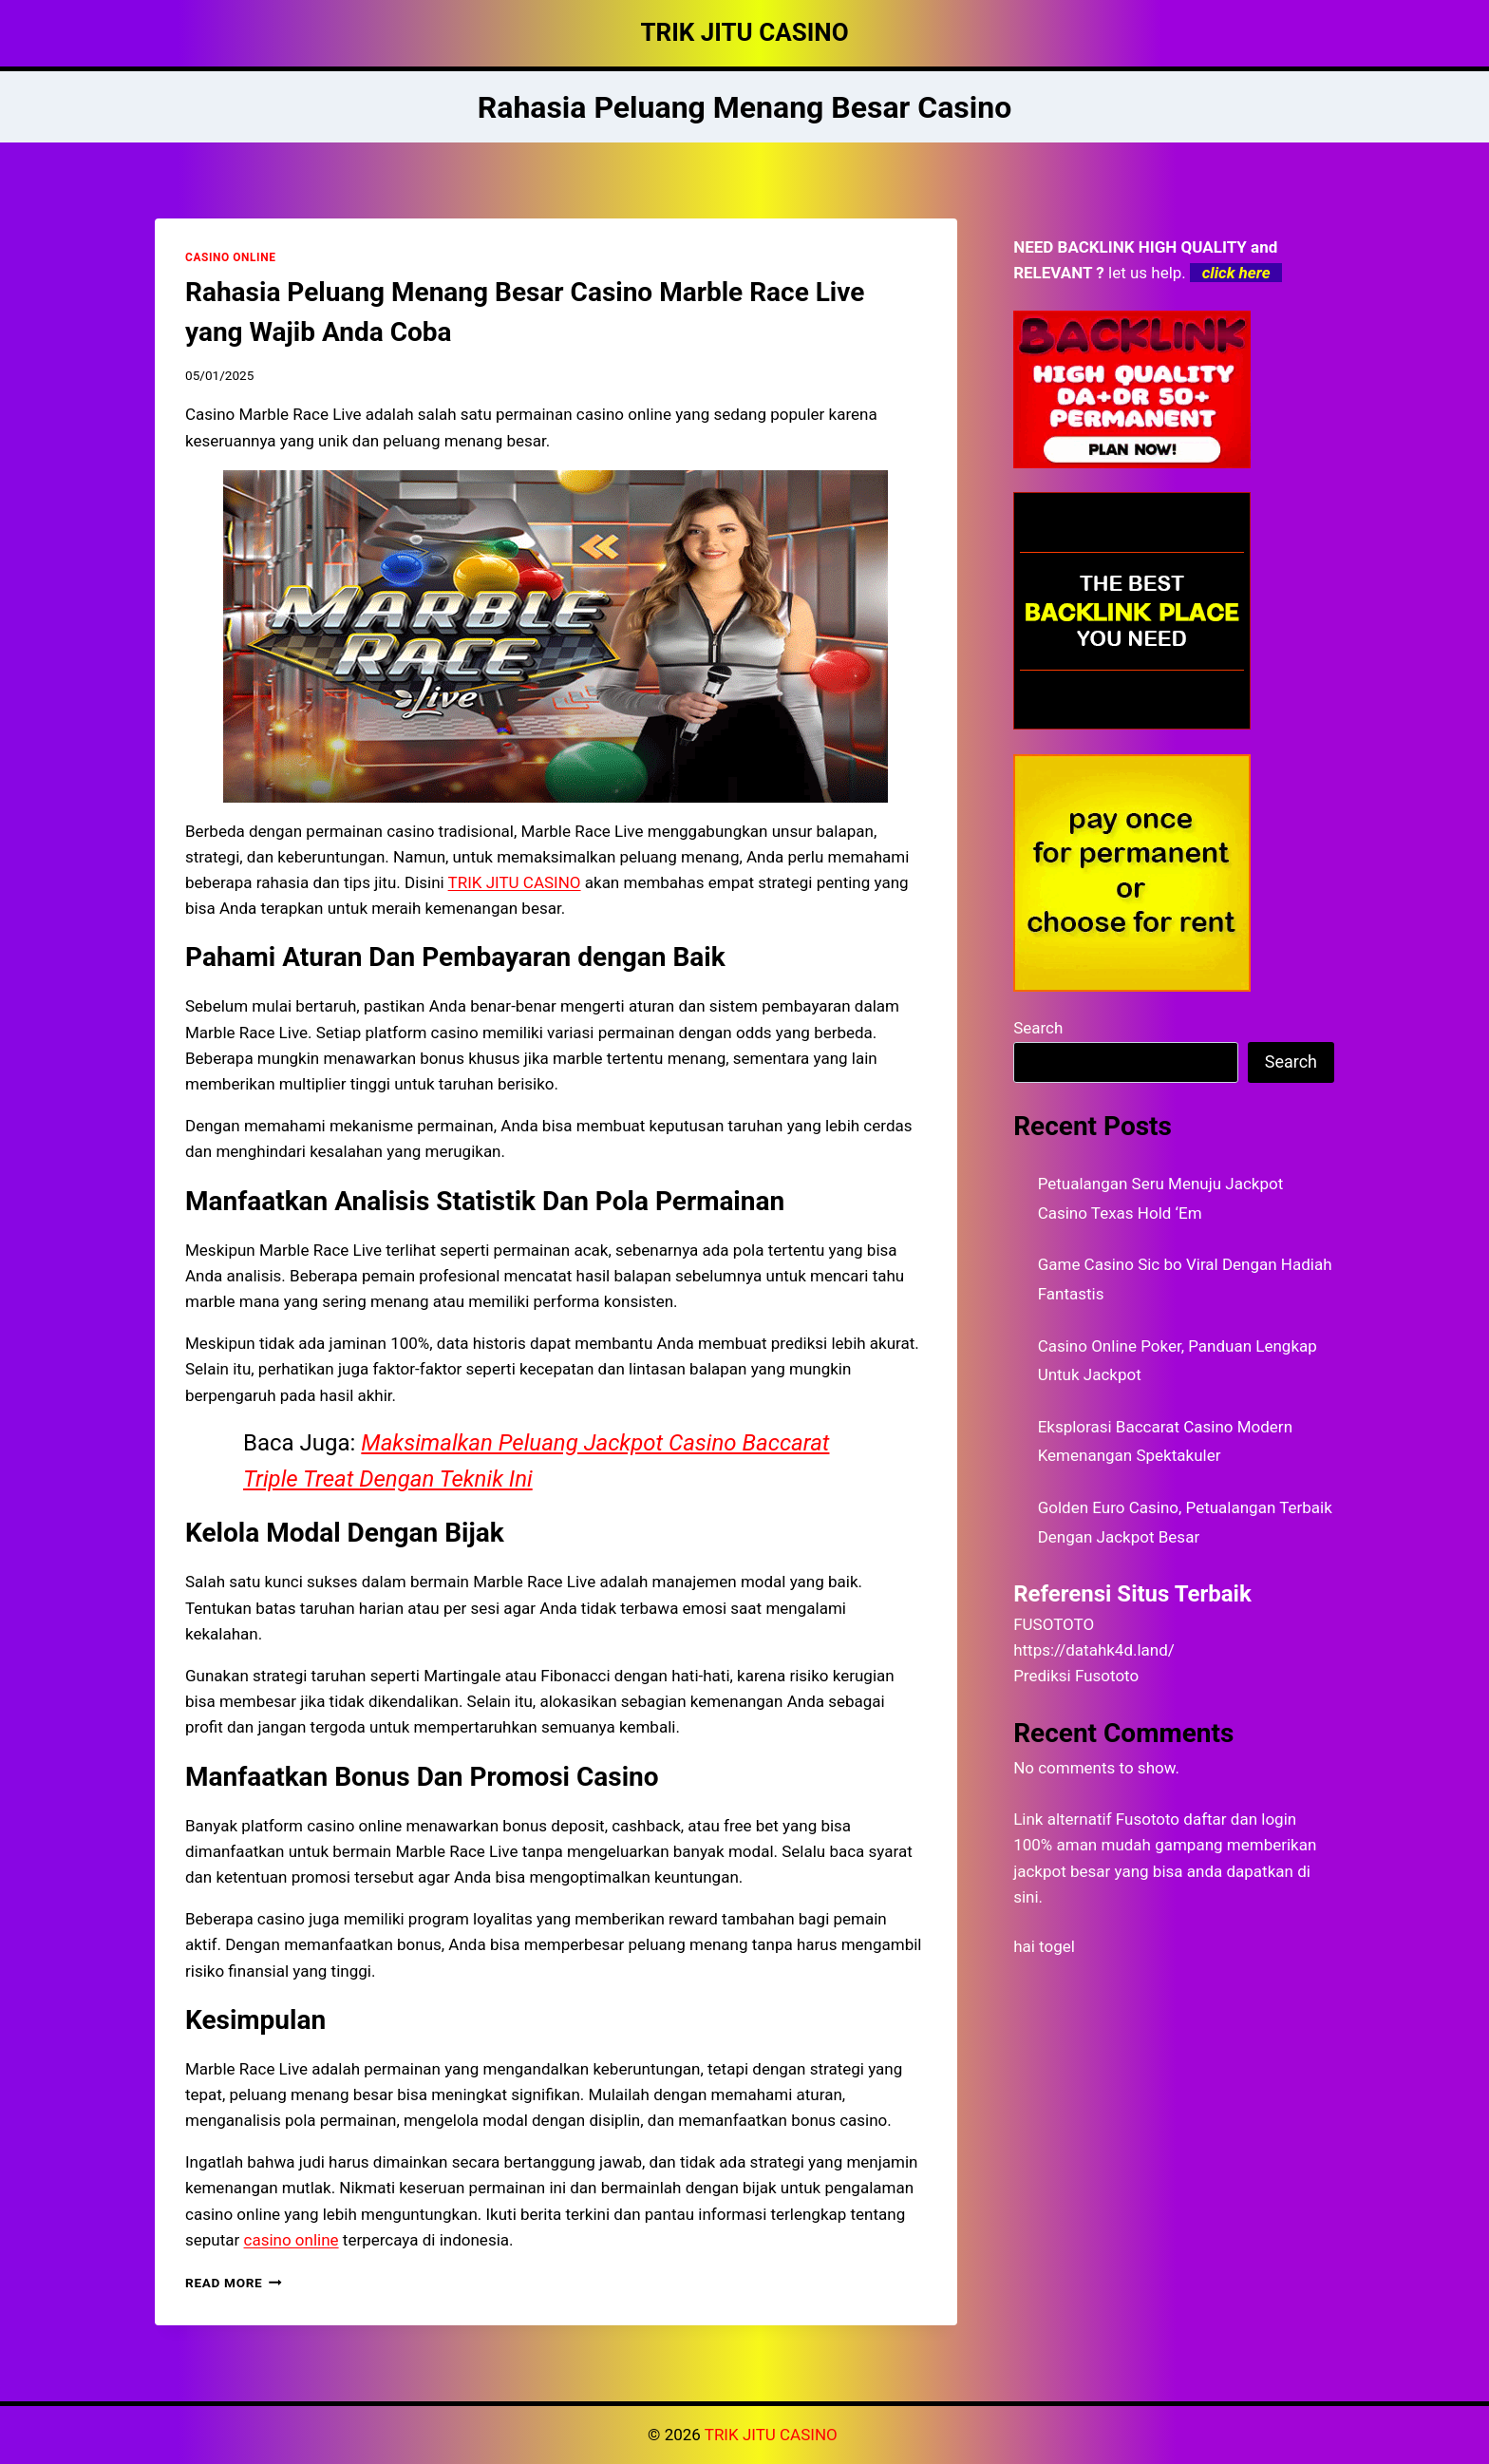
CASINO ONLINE (230, 257)
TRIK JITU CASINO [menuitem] (514, 882)
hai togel (1044, 1946)
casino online (291, 2239)
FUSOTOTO (1053, 1624)
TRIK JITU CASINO (773, 2434)
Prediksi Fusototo (1076, 1675)
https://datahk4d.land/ (1094, 1649)
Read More (233, 2282)
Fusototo (1147, 1819)
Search (1038, 1027)
